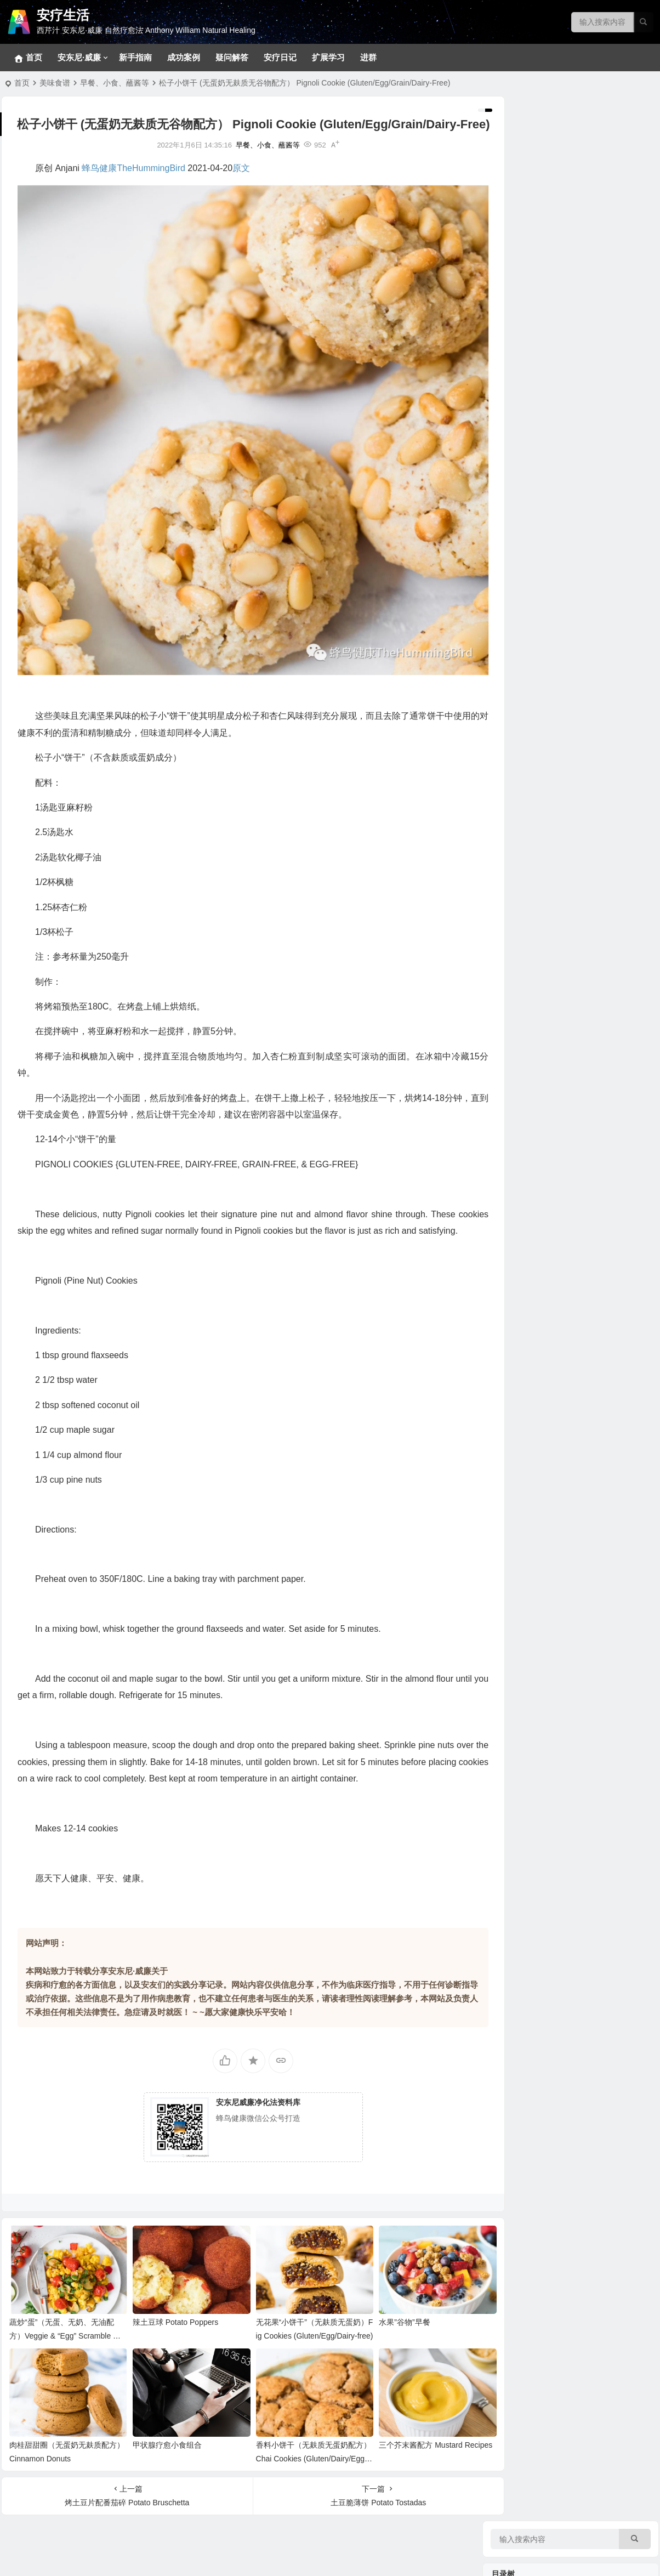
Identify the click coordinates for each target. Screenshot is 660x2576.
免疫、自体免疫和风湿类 (549, 463)
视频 (514, 1291)
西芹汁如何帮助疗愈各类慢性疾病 (564, 973)
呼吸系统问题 (530, 512)
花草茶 (518, 852)
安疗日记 (280, 57)
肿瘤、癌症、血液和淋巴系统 (557, 479)
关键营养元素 (530, 803)
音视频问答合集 (520, 1200)
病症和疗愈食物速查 (541, 918)
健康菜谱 (508, 1425)
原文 (241, 186)
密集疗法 (522, 326)
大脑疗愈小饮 (530, 1011)
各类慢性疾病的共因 (541, 699)
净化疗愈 (508, 175)
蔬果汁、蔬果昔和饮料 (545, 1110)
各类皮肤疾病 (530, 430)
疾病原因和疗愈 (534, 1340)
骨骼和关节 (526, 611)
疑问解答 (231, 57)
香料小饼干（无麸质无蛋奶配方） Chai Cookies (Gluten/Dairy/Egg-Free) (295, 2454)
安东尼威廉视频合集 (541, 1220)
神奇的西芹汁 (516, 937)
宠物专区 (522, 194)
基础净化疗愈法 (534, 277)
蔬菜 (514, 902)
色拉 (514, 1126)
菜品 (514, 1094)
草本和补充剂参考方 (541, 342)
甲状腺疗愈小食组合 (160, 2440)
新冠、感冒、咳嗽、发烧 (549, 529)
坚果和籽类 (526, 786)
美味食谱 (54, 82)
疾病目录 (508, 362)
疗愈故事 (508, 1146)
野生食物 (522, 770)
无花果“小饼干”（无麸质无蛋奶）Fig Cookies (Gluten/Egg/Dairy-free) (295, 2337)
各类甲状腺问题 (534, 644)
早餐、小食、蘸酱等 (114, 82)
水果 (514, 885)
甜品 (514, 1061)
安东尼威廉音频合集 (541, 1236)
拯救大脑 (522, 627)
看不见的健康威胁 (537, 732)
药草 (514, 869)
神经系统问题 (530, 397)
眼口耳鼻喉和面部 (537, 595)
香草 (514, 819)
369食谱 (521, 1028)
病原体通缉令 (530, 682)
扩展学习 (328, 57)
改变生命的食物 (534, 1324)
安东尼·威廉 (79, 57)
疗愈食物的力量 (520, 751)
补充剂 (504, 1359)
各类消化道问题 (534, 414)
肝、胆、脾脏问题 (537, 545)
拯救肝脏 (522, 381)
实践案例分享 (530, 1165)
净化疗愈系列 (530, 1307)
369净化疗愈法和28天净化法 (556, 260)
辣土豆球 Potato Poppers (168, 2323)
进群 (368, 57)
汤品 (514, 1077)
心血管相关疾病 (534, 496)
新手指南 (135, 57)
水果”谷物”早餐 (384, 2323)
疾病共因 (508, 663)
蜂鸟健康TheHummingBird (133, 186)
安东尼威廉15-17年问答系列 (555, 1253)
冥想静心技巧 (530, 227)
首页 (22, 82)
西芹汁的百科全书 (537, 956)
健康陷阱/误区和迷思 (542, 715)
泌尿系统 (522, 578)
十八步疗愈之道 (534, 293)
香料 (514, 836)
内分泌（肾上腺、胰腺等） (553, 562)
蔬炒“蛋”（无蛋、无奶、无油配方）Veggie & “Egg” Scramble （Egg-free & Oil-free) (61, 2337)
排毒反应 (522, 244)
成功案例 (183, 57)
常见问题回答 (530, 211)
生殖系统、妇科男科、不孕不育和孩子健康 (580, 446)
